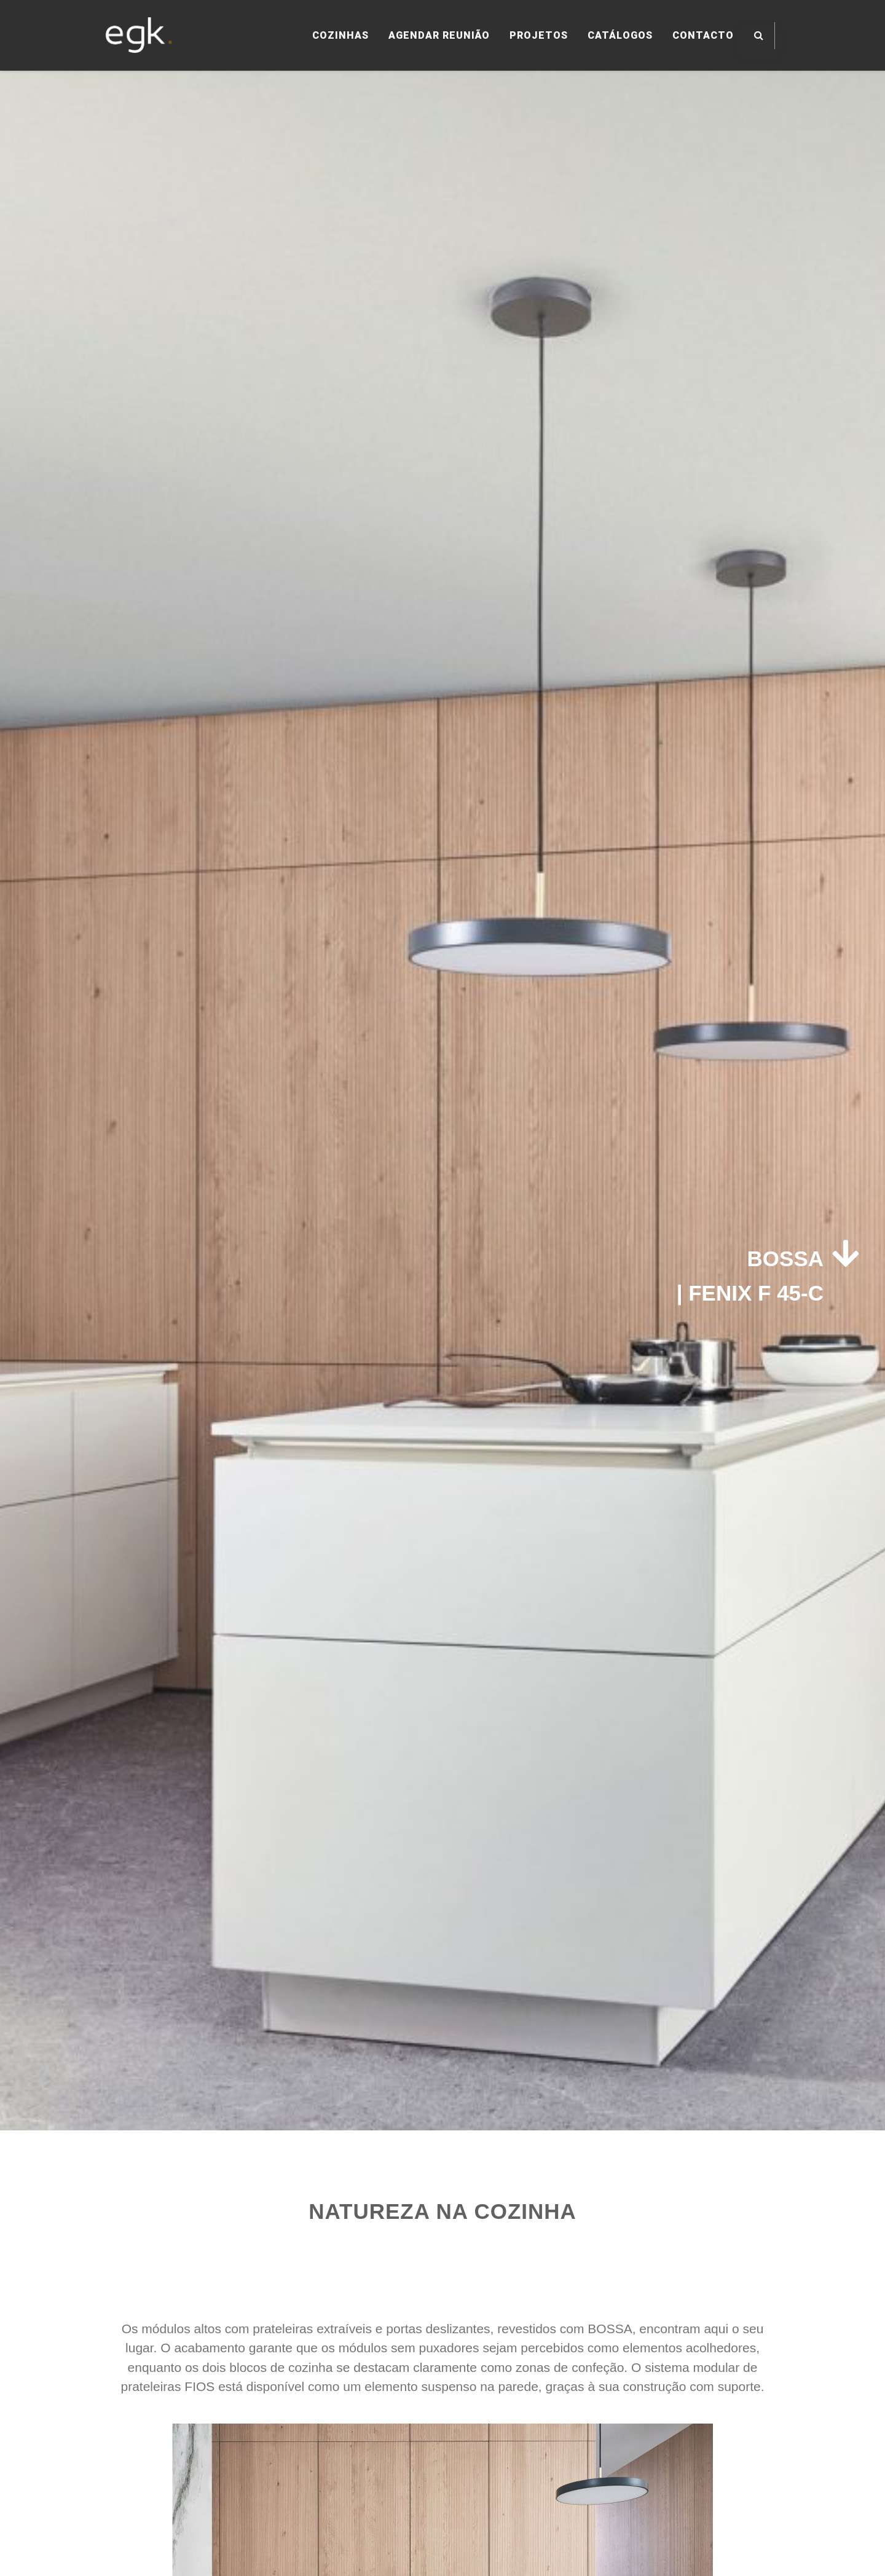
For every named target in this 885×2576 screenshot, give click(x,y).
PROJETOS (538, 35)
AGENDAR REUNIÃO (439, 35)
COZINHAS (340, 35)
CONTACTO (703, 35)
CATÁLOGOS (620, 35)
